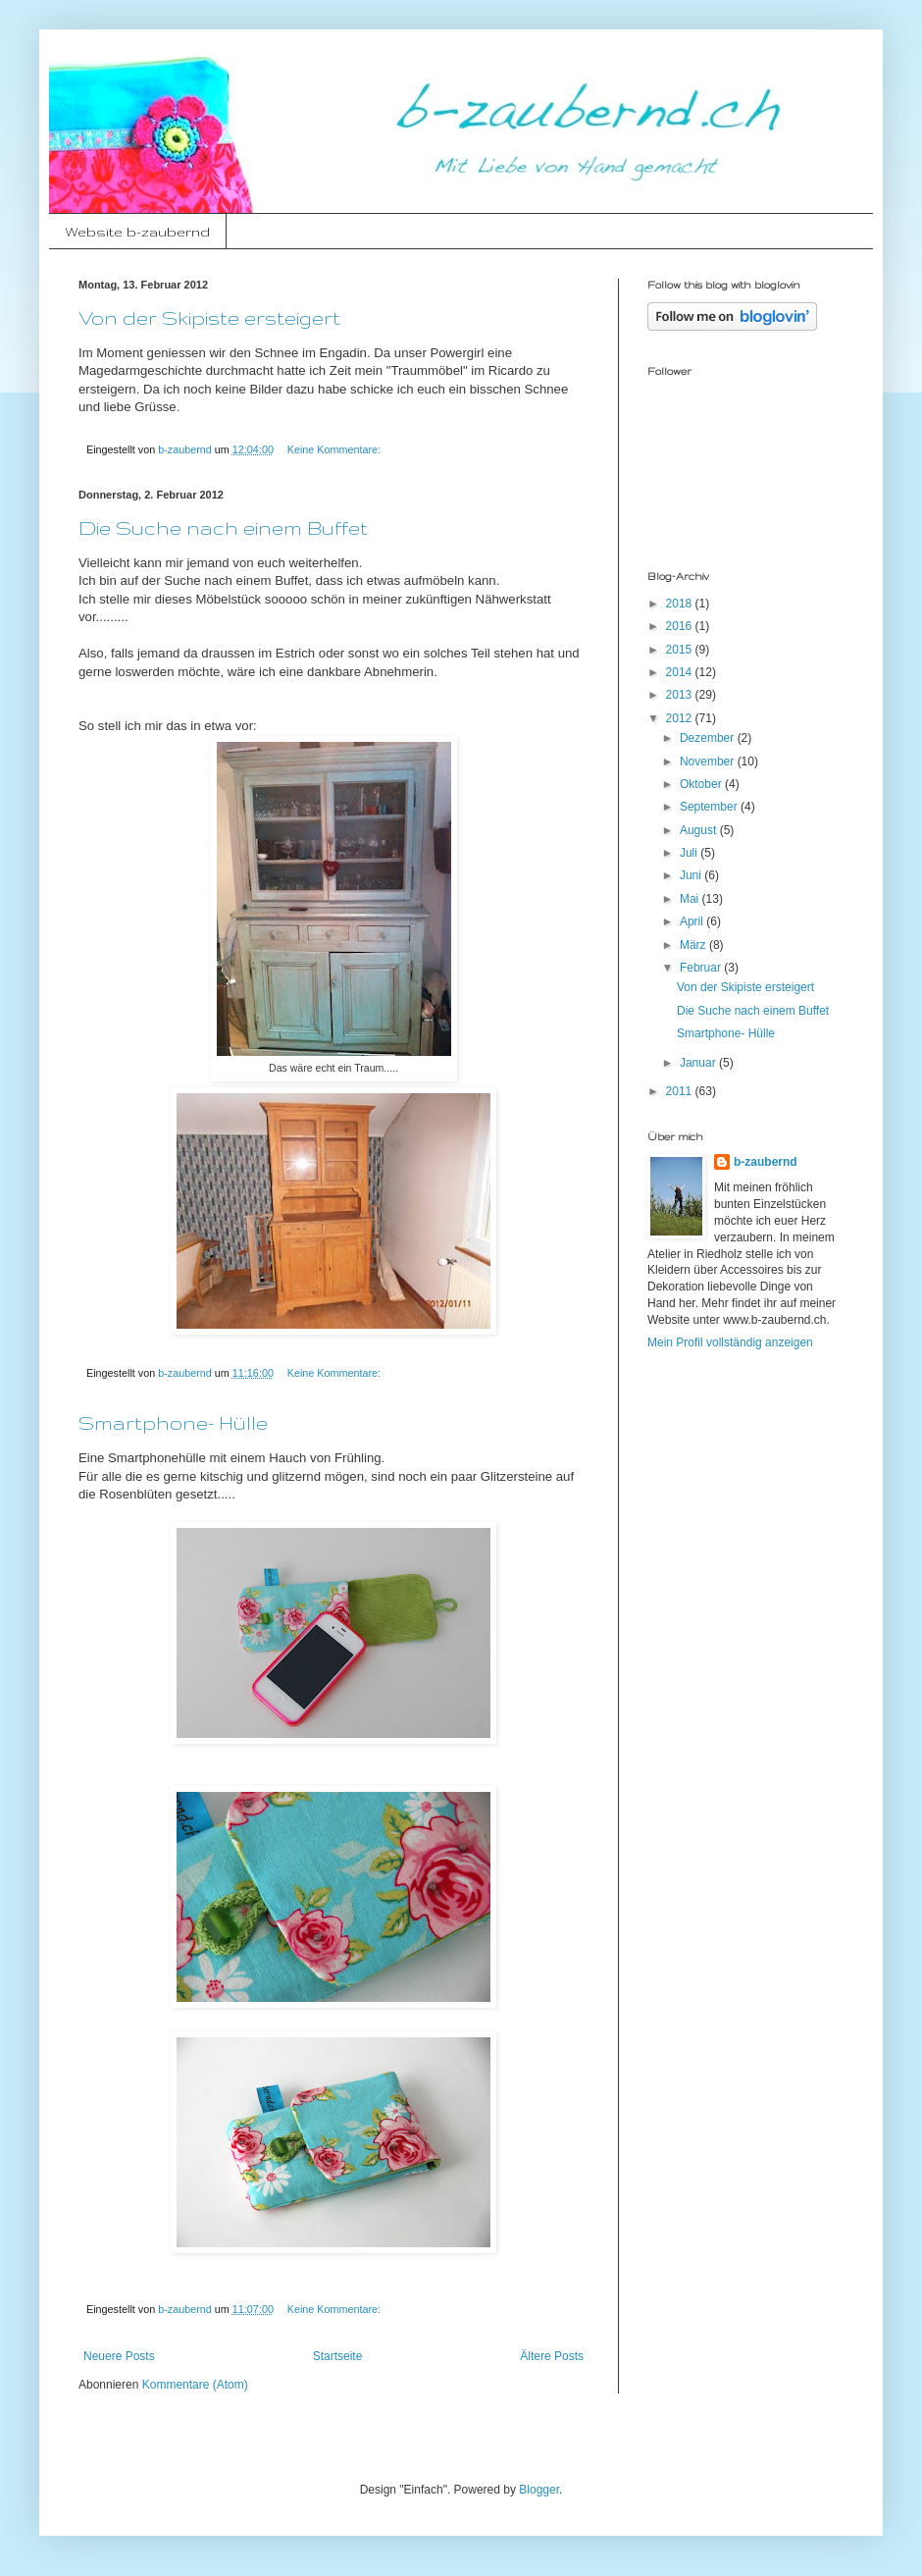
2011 (680, 1091)
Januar (699, 1063)
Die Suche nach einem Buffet (223, 528)
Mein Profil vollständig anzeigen (730, 1342)
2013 (680, 695)
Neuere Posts (119, 2356)
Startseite (338, 2356)
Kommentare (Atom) (195, 2385)
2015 (680, 650)
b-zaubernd (765, 1162)
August (700, 830)
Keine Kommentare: (335, 449)
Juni (692, 875)
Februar (702, 967)
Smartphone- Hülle (173, 1423)
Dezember (709, 738)
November (709, 761)
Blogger (539, 2490)
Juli (690, 853)
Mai (691, 899)
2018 (680, 603)
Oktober (702, 784)
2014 (680, 672)
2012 (680, 718)
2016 (680, 626)
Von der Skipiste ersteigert (209, 318)
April (693, 921)
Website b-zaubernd (137, 231)
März (694, 945)
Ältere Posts (552, 2356)
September (710, 807)
